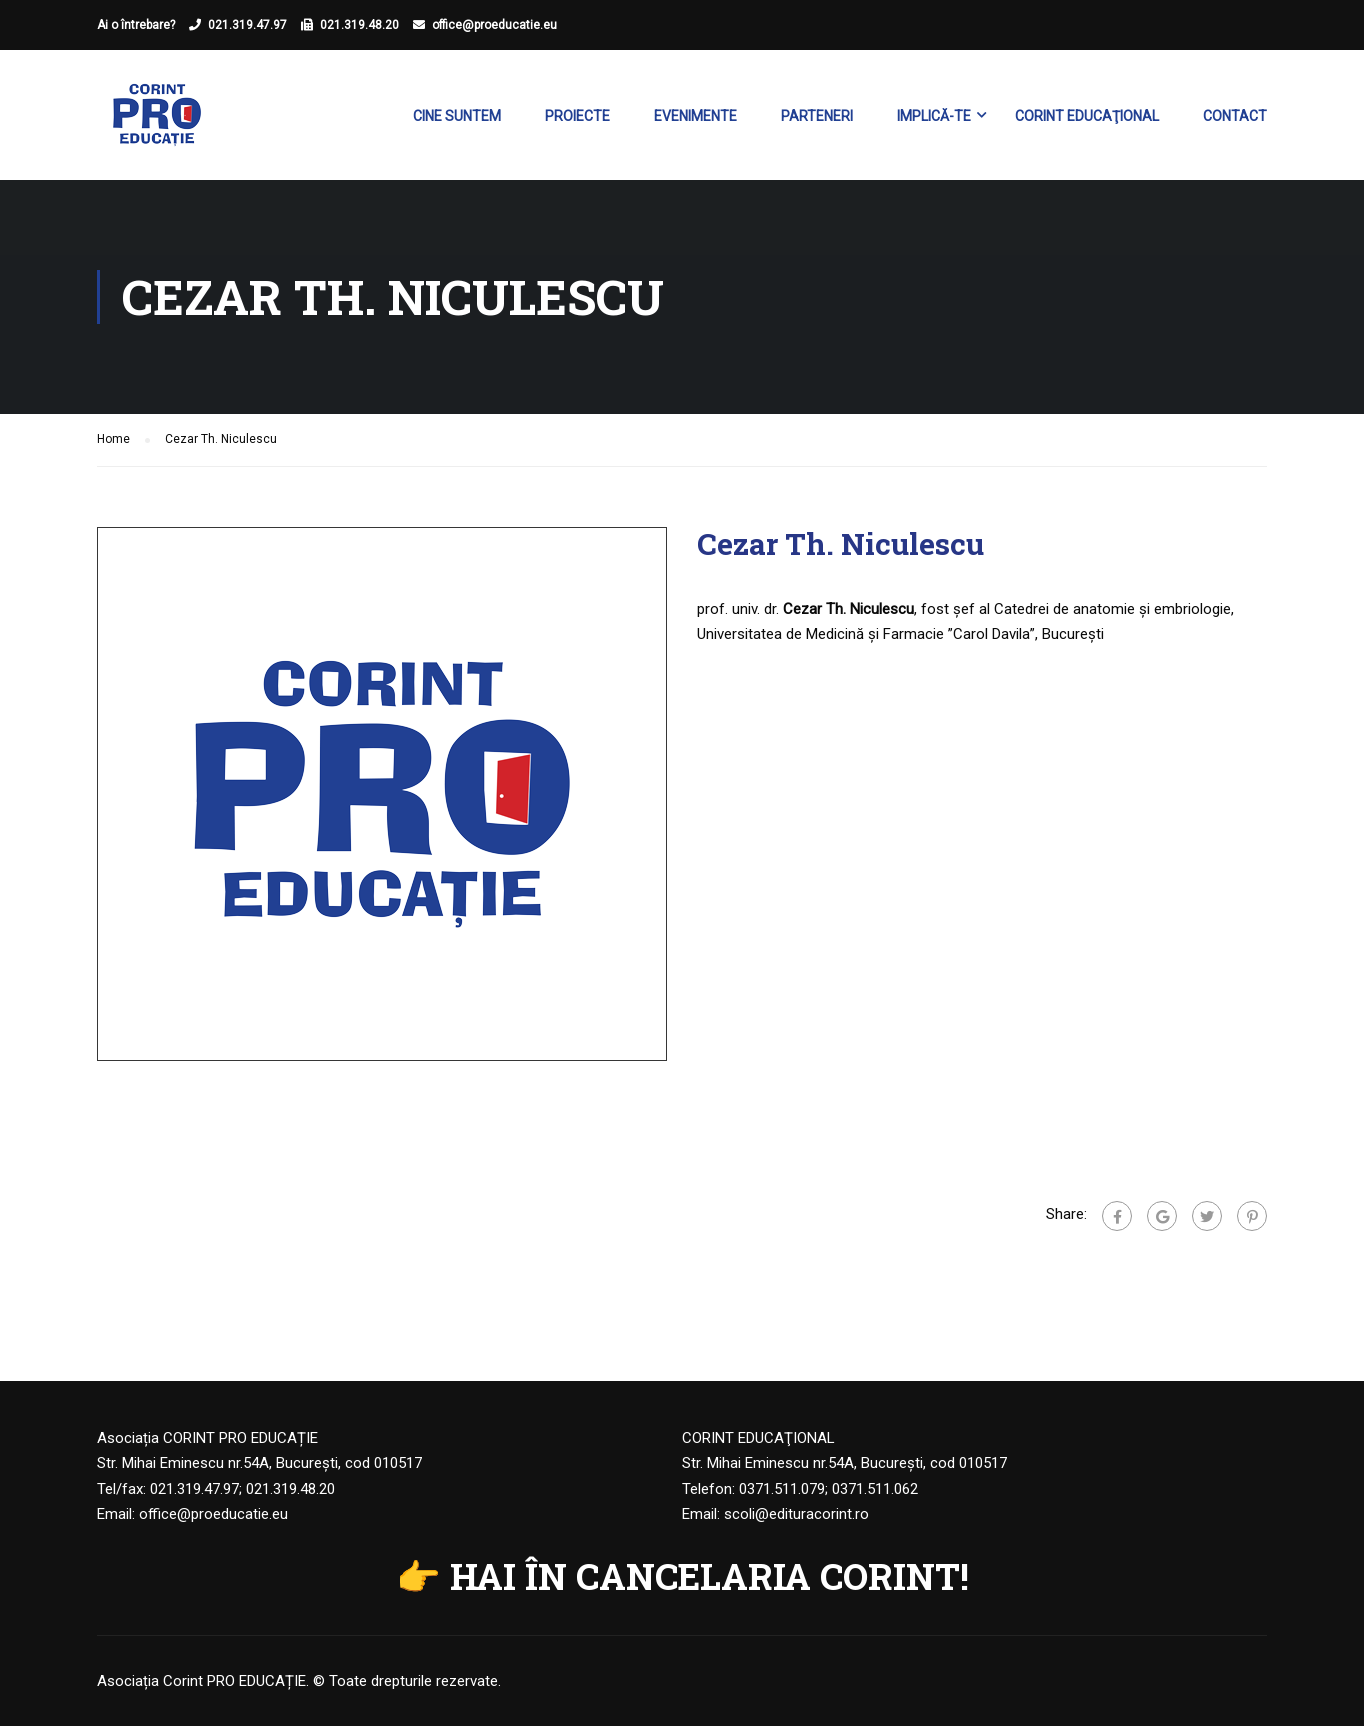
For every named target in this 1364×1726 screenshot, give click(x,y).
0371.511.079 (782, 1489)
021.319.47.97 (247, 25)
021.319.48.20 (359, 25)
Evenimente (695, 116)
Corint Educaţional (1087, 116)
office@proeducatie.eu (494, 25)
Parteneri (817, 116)
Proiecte (577, 116)
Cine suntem (457, 116)
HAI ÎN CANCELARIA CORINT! (709, 1576)
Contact (1235, 116)
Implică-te (934, 116)
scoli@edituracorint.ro (796, 1514)
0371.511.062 (875, 1489)
